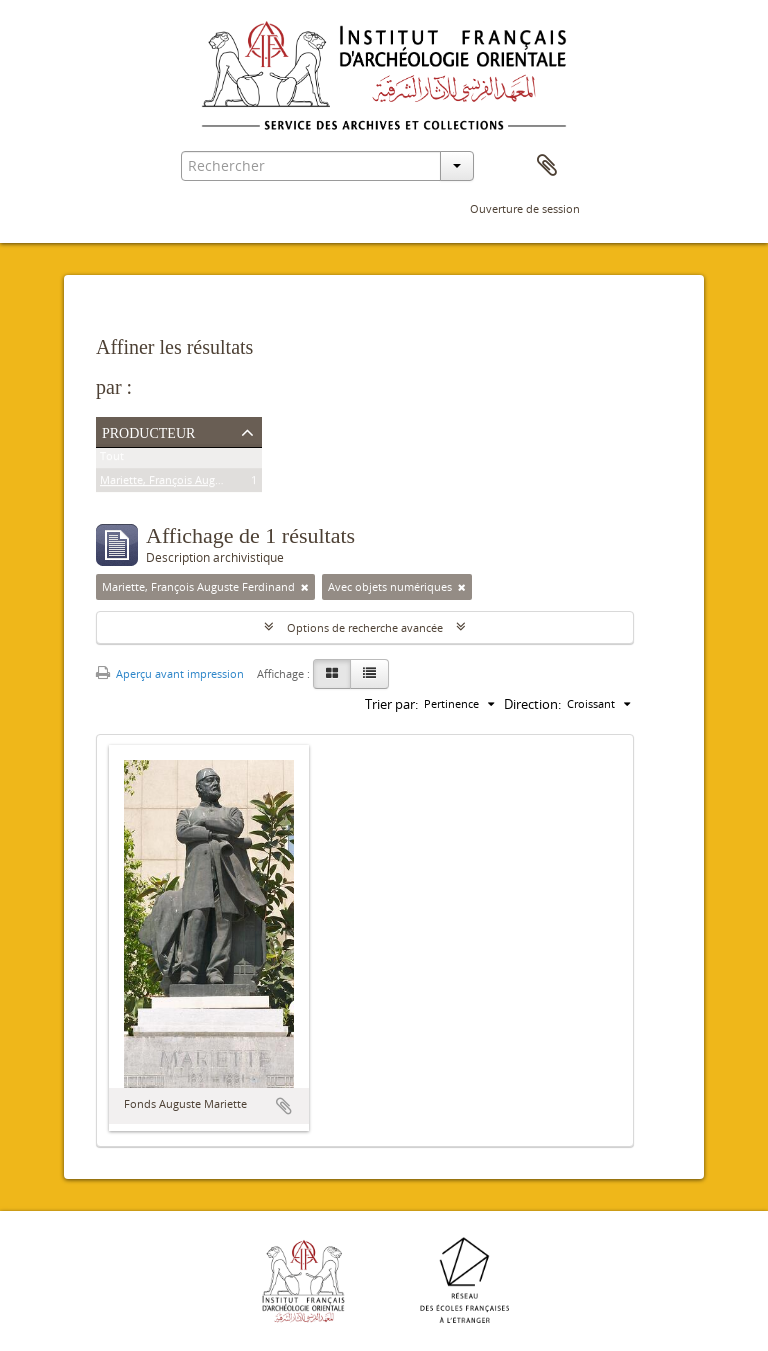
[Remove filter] (305, 587)
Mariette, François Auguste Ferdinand (196, 483)
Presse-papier (547, 166)
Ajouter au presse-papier (284, 1106)
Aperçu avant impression (170, 673)
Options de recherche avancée (365, 627)
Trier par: (391, 704)
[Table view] (369, 674)
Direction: (532, 704)
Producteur (148, 431)
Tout (112, 459)
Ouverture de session (525, 208)
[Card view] (332, 674)
